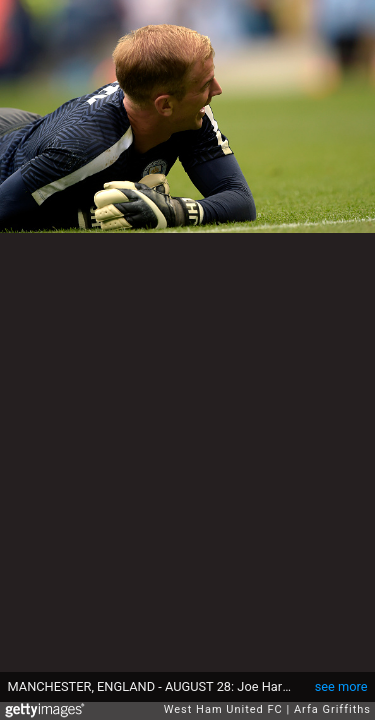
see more (341, 686)
